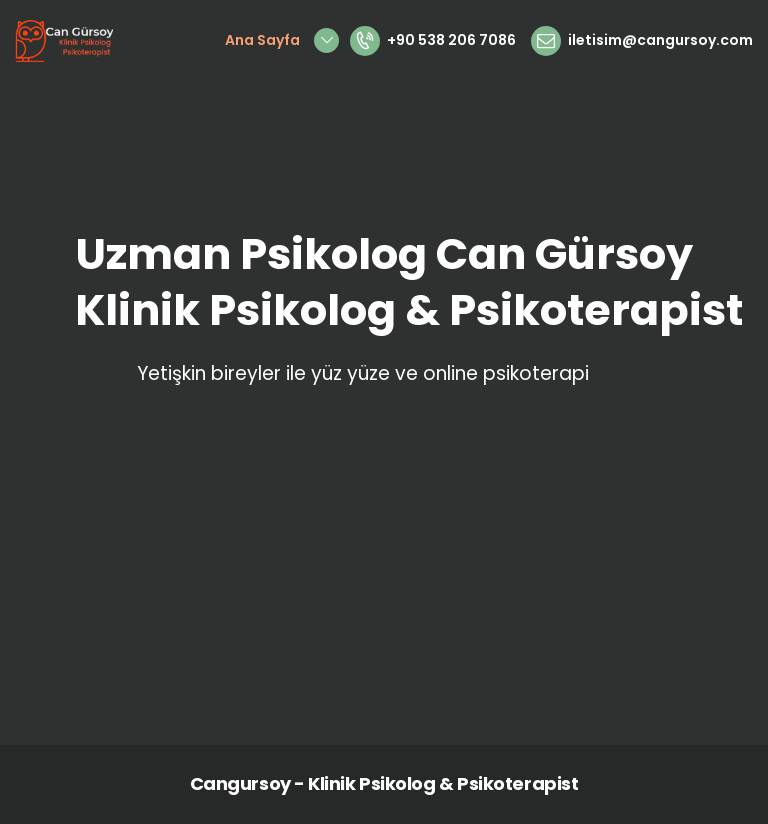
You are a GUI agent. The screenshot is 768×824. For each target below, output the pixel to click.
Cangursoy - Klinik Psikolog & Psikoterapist (384, 783)
